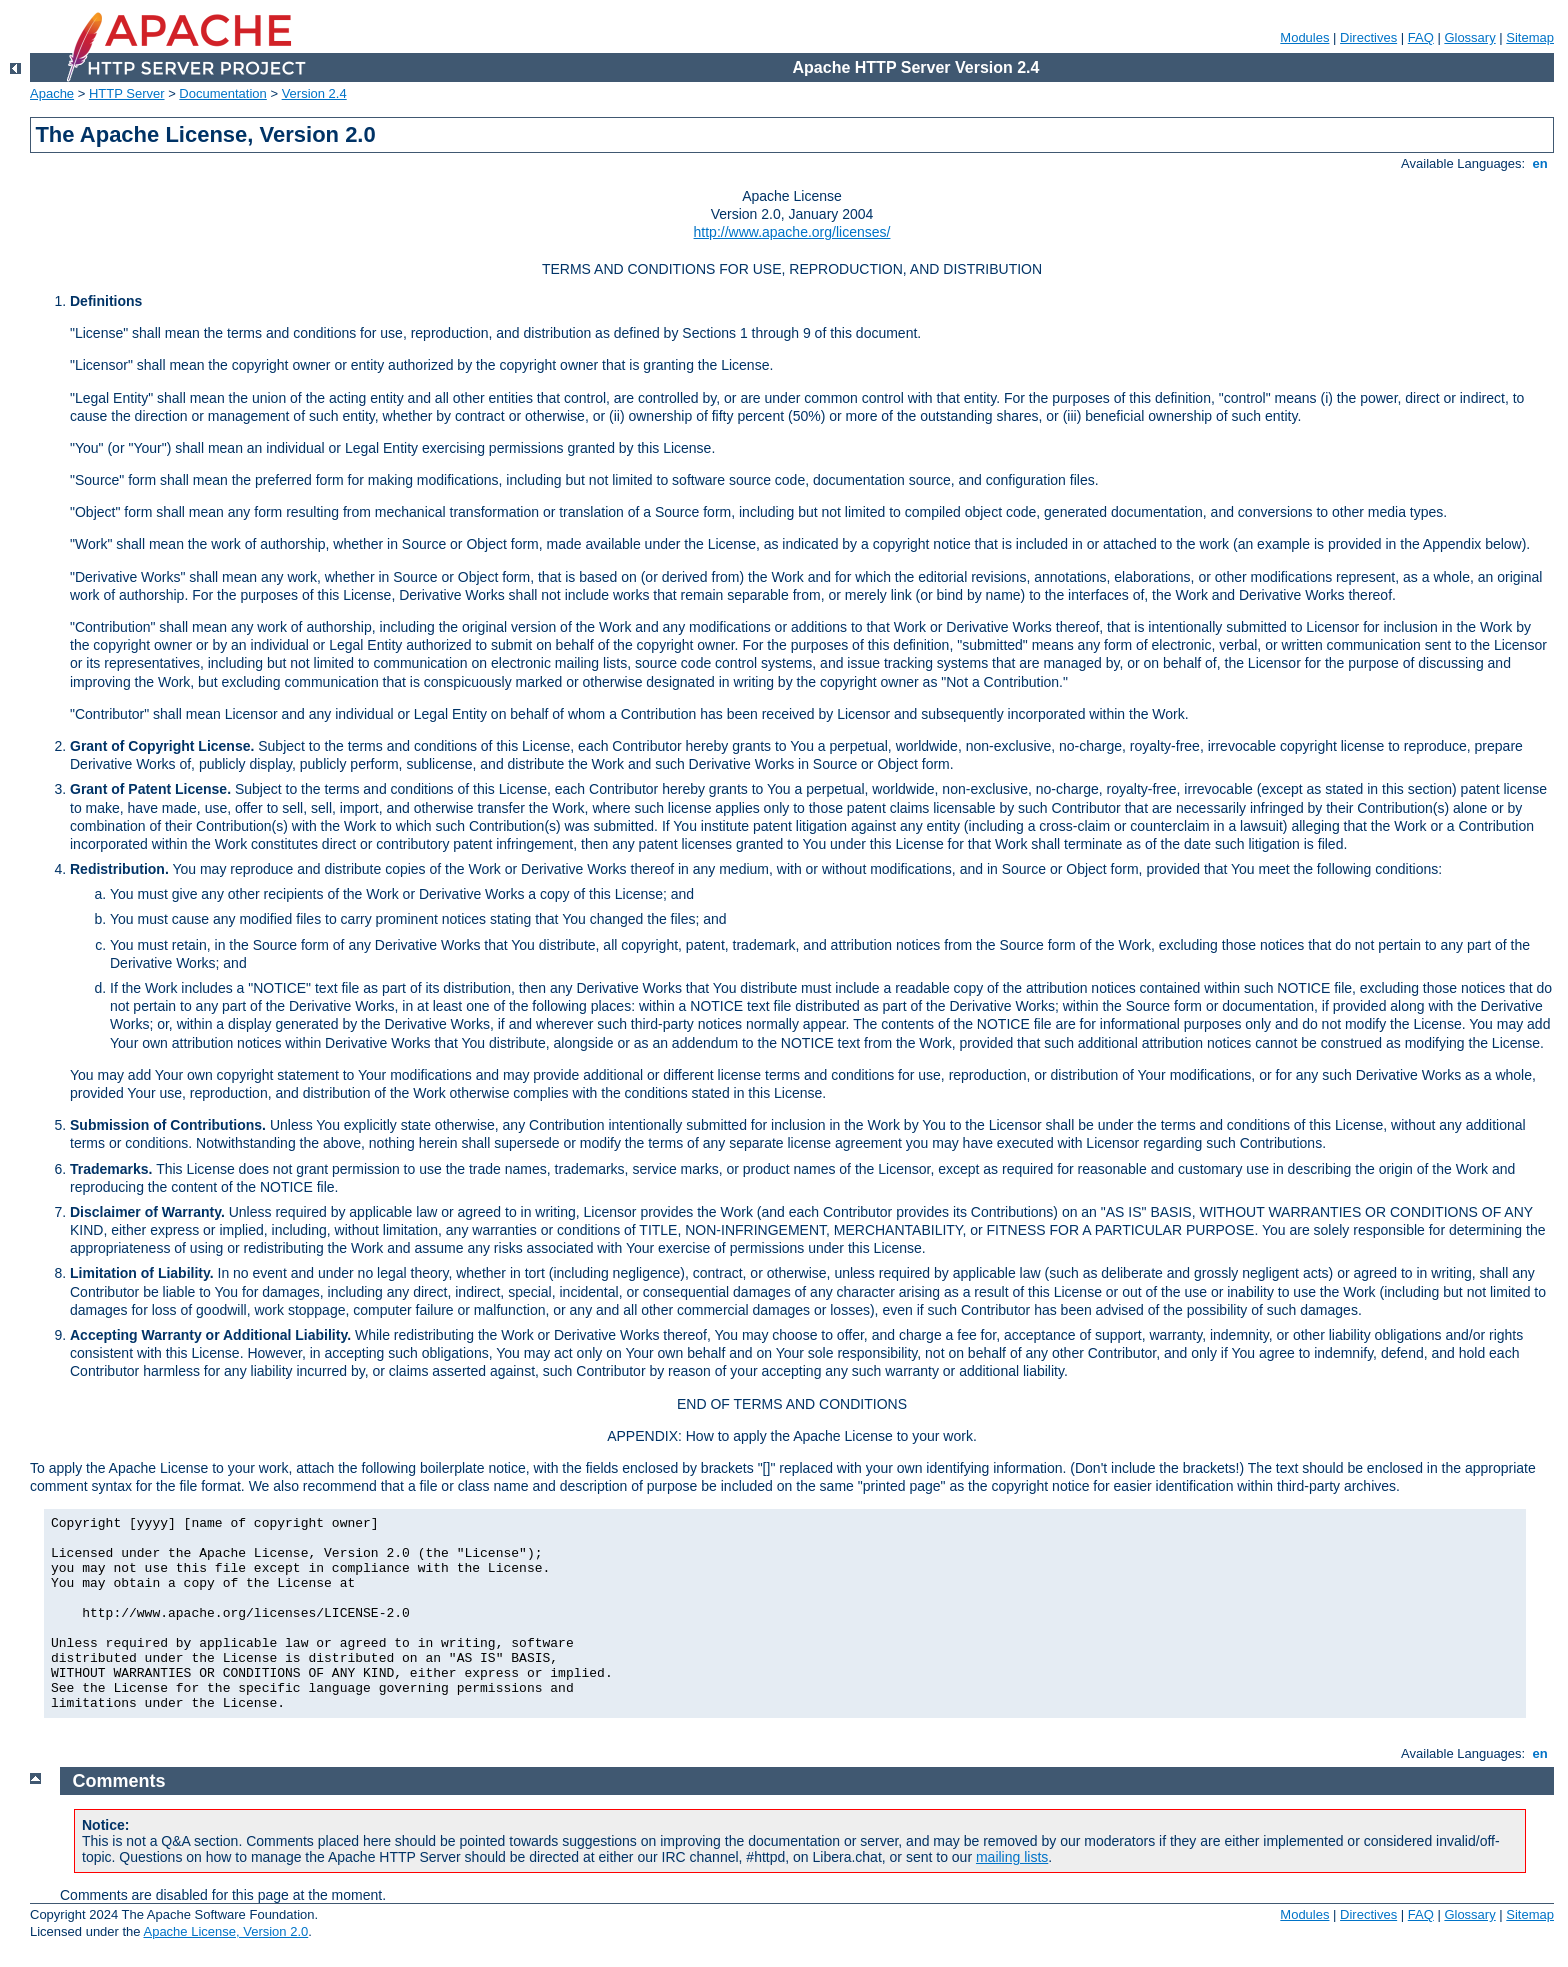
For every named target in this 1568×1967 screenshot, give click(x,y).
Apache (52, 93)
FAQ (1421, 37)
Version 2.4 (314, 93)
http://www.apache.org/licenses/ (792, 232)
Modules (1304, 37)
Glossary (1469, 37)
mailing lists (1012, 1857)
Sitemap (1530, 37)
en (1540, 163)
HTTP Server (127, 93)
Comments (119, 1781)
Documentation (222, 93)
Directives (1368, 37)
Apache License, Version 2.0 (225, 1931)
